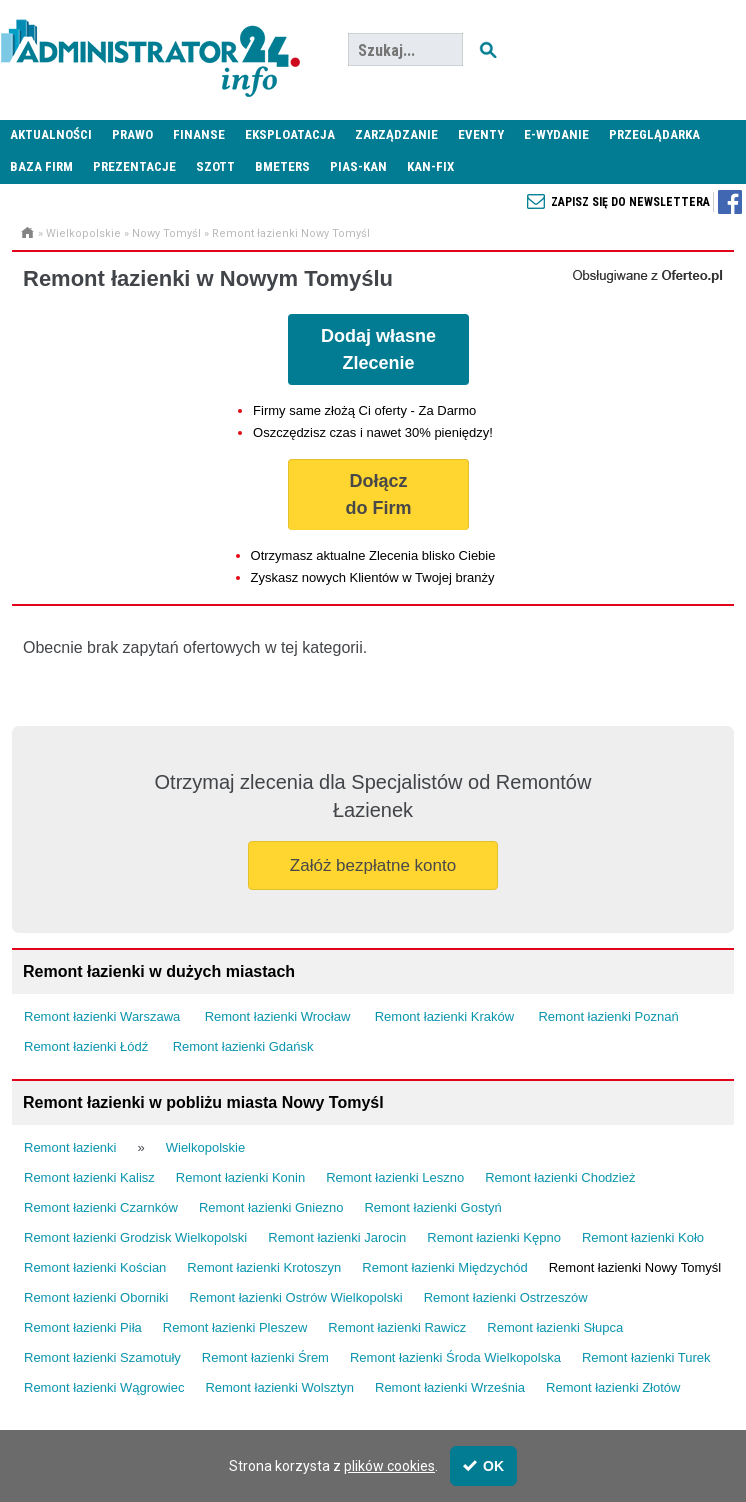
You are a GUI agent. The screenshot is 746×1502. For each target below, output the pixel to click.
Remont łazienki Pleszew (235, 1327)
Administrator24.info (150, 50)
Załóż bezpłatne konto (373, 865)
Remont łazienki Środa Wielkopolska (455, 1357)
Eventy (481, 134)
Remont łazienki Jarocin (337, 1237)
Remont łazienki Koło (643, 1237)
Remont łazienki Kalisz (89, 1177)
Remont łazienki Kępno (494, 1237)
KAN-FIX (430, 166)
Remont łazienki (70, 1147)
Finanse (199, 134)
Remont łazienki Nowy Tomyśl (291, 233)
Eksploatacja (290, 134)
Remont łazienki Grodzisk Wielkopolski (135, 1237)
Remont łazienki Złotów (613, 1387)
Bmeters (282, 166)
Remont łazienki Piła (83, 1327)
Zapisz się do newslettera (630, 202)
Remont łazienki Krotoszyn (264, 1267)
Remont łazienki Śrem (265, 1357)
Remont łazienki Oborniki (96, 1297)
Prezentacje (134, 166)
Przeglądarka (654, 134)
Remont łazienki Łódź (86, 1046)
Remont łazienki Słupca (555, 1327)
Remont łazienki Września (450, 1387)
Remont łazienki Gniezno (271, 1207)
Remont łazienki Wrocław (278, 1016)
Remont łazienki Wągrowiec (104, 1387)
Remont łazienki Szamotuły (102, 1357)
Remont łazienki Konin (240, 1177)
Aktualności (51, 134)
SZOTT (215, 166)
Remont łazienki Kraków (444, 1016)
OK (483, 1466)
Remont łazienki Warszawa (102, 1016)
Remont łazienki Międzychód (444, 1267)
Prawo (132, 134)
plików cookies (389, 1466)
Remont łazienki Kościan (95, 1267)
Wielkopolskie (83, 233)
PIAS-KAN (358, 166)
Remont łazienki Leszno (395, 1177)
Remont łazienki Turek (646, 1357)
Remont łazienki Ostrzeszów (506, 1297)
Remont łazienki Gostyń (432, 1207)
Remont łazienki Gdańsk (243, 1046)
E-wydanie (556, 134)
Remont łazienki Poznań (608, 1016)
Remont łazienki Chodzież (560, 1177)
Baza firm (41, 166)
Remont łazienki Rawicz (397, 1327)
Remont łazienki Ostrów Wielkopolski (296, 1297)
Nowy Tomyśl (166, 233)
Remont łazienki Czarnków (101, 1207)
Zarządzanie (396, 134)
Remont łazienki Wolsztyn (279, 1387)
